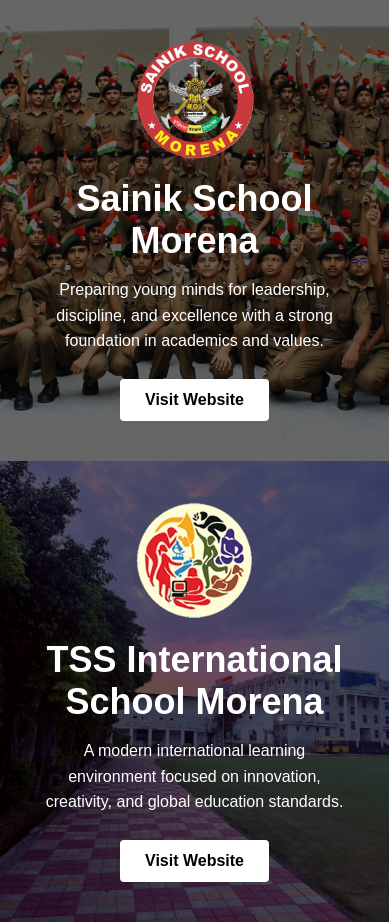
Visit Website (194, 399)
